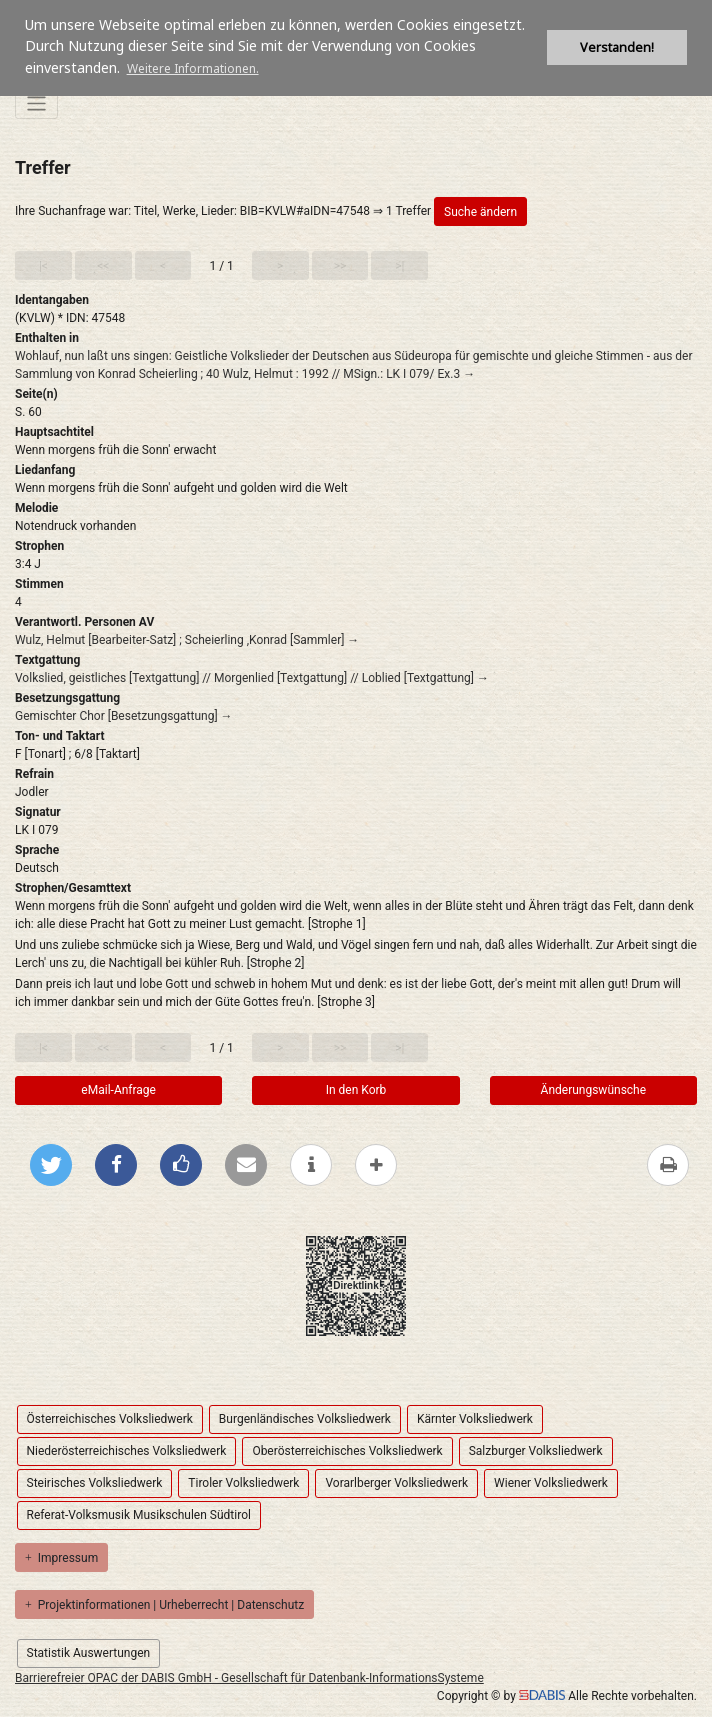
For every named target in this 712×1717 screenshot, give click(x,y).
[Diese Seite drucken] (668, 1165)
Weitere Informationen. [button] (193, 68)
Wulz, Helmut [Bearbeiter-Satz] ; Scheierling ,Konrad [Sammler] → (187, 640)
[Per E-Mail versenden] (246, 1165)
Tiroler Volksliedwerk (243, 1483)
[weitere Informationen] (311, 1165)
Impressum (61, 1558)
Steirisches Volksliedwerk (95, 1483)
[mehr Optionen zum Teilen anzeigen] (376, 1165)
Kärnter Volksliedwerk (475, 1419)
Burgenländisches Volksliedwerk (305, 1419)
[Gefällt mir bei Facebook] (181, 1165)
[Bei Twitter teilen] (51, 1165)
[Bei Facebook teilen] (116, 1165)
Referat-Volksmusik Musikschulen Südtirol (139, 1515)
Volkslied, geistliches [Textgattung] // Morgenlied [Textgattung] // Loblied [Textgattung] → (252, 678)
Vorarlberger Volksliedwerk (396, 1483)
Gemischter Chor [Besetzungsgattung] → (124, 716)
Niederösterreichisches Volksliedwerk (127, 1451)
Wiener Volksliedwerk (551, 1483)
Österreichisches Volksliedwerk (110, 1419)
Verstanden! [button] (617, 47)
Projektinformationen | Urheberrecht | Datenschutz (164, 1605)
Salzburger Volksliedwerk (536, 1451)
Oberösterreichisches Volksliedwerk (347, 1451)
